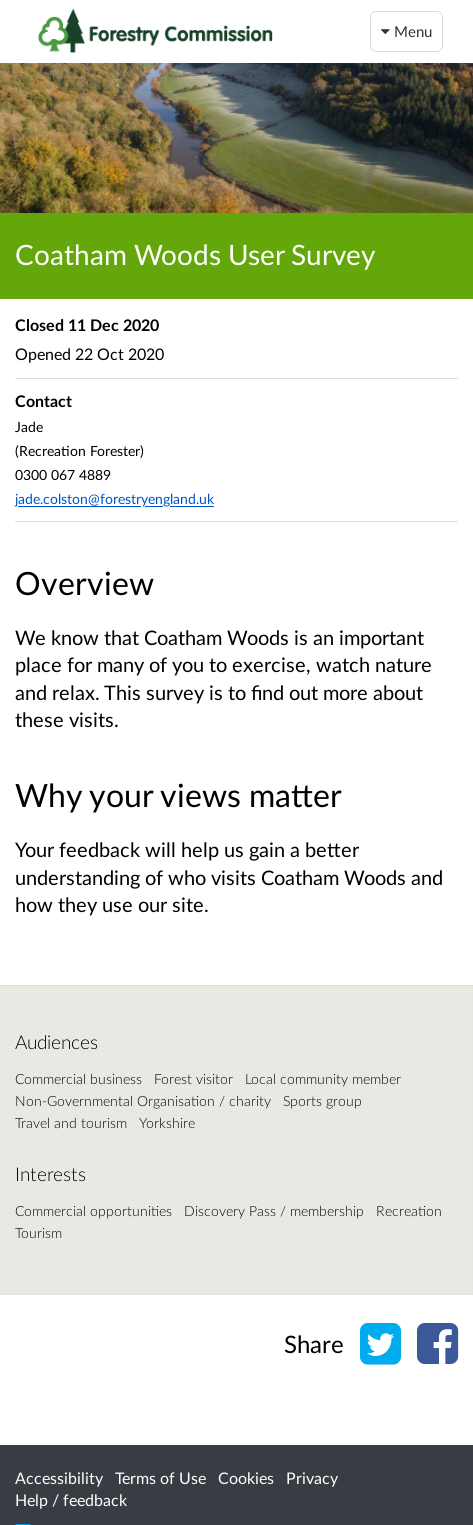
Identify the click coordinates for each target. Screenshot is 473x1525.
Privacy (312, 1477)
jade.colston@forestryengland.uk (114, 498)
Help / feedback (71, 1499)
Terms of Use (160, 1477)
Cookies (246, 1477)
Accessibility (59, 1477)
